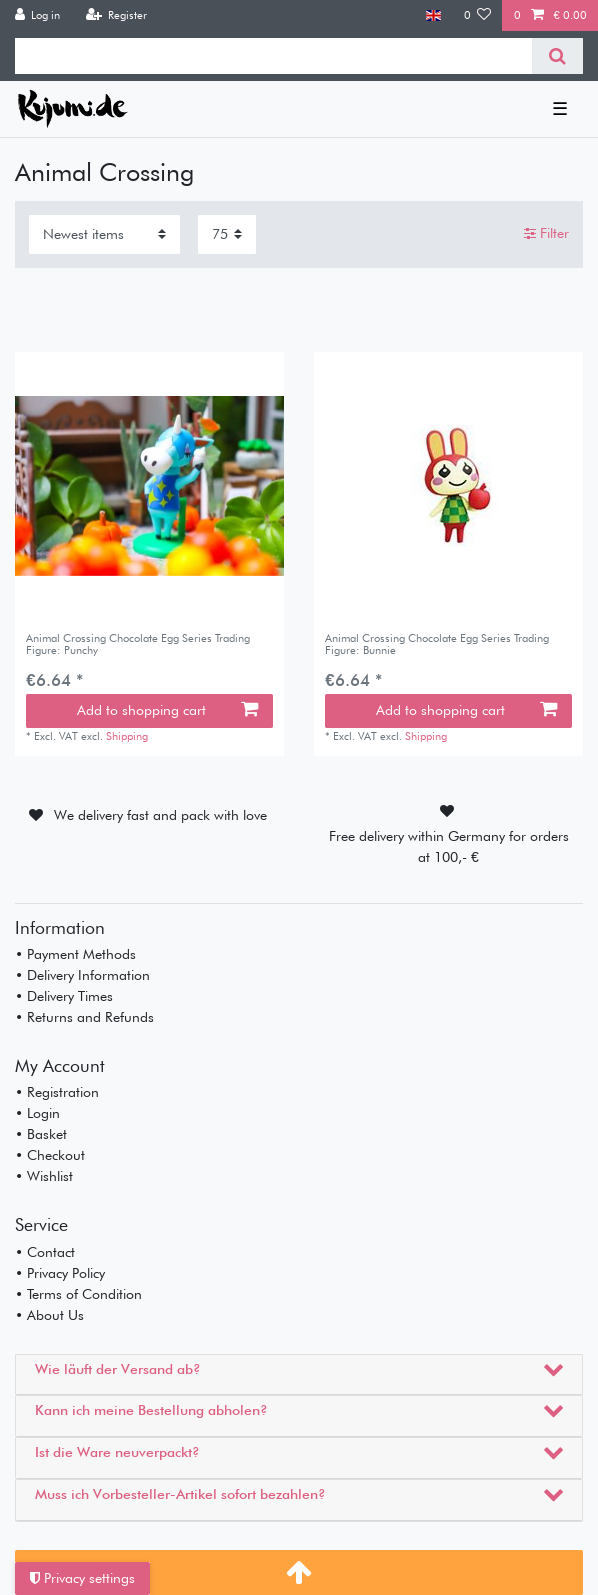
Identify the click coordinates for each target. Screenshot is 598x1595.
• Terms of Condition (78, 1294)
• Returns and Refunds (84, 1017)
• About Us (49, 1315)
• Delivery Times (64, 996)
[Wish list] (478, 15)
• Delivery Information (82, 975)
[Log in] (38, 15)
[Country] (433, 15)
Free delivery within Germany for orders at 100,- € (449, 846)
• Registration (57, 1092)
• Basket (41, 1134)
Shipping (127, 736)
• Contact (45, 1252)
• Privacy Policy (60, 1273)
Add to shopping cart (167, 710)
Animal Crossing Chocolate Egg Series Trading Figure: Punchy (138, 644)
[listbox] (149, 486)
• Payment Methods (75, 954)
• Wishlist (44, 1176)
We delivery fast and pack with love (160, 815)
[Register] (116, 15)
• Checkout (50, 1155)
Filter (546, 233)
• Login (37, 1113)
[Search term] (273, 56)
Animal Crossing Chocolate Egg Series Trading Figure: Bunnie (437, 644)
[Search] (557, 56)
